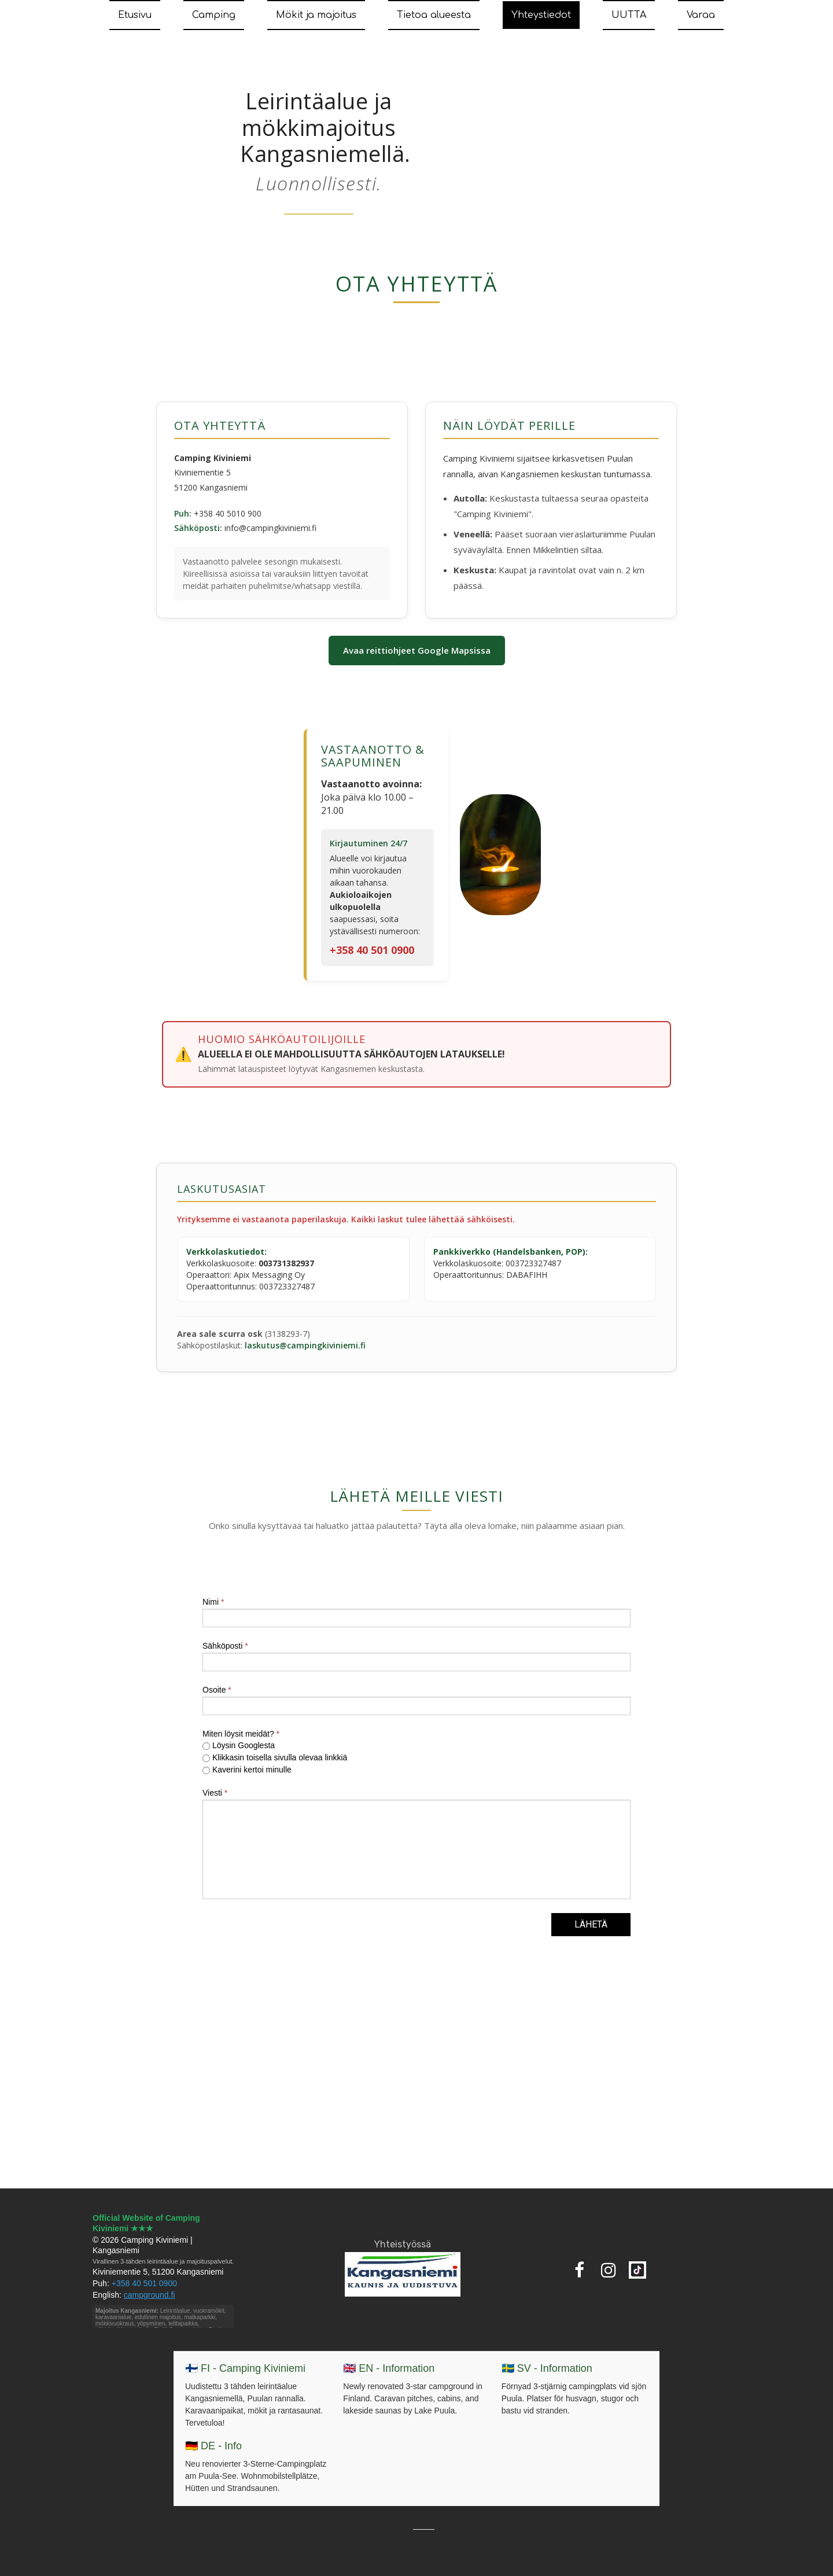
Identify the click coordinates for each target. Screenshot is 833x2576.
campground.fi (149, 2294)
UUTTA (628, 15)
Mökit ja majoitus (316, 15)
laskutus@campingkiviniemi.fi (305, 1345)
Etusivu (135, 15)
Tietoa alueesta (434, 15)
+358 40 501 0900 (372, 950)
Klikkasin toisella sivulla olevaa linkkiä (274, 1757)
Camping (213, 15)
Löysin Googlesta (238, 1745)
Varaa (701, 15)
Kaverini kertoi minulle (247, 1769)
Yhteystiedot (541, 15)
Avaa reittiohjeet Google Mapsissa (417, 650)
